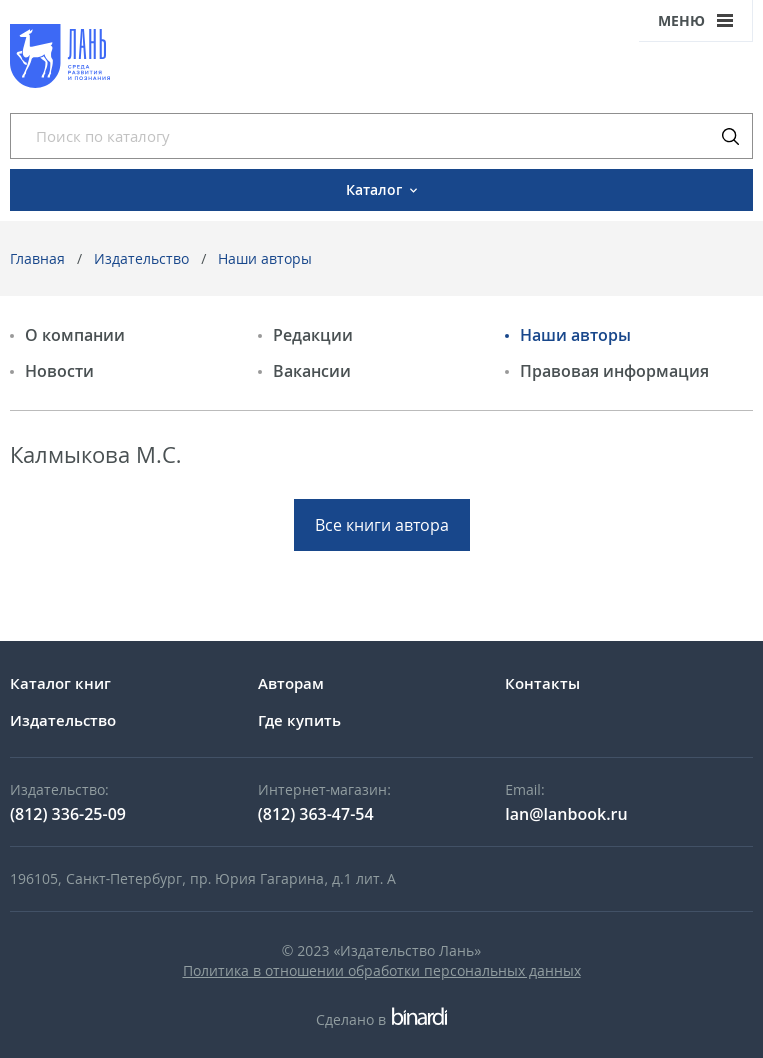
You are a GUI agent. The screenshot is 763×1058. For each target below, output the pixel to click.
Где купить (299, 720)
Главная (37, 258)
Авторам (291, 683)
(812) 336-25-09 (68, 814)
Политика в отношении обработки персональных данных (382, 970)
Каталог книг (60, 683)
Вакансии (312, 371)
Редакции (313, 335)
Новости (59, 371)
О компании (75, 335)
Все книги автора (382, 525)
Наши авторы (265, 258)
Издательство (141, 258)
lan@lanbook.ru (566, 814)
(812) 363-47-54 (316, 814)
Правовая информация (614, 371)
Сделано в (381, 1019)
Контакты (542, 683)
